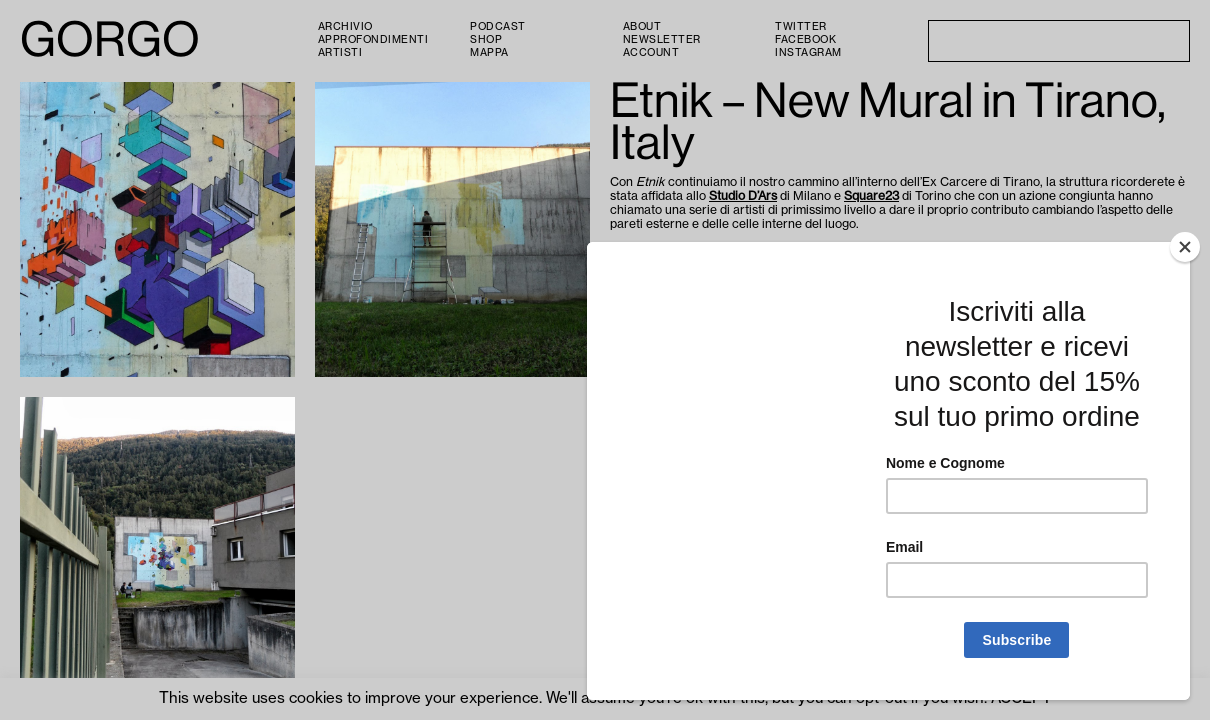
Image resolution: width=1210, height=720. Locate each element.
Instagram (808, 53)
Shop (486, 40)
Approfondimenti (373, 40)
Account (651, 53)
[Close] (1185, 366)
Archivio (345, 27)
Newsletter (662, 40)
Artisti (340, 53)
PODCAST (498, 27)
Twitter (801, 27)
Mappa (489, 53)
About (642, 27)
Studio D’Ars (743, 196)
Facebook (805, 40)
